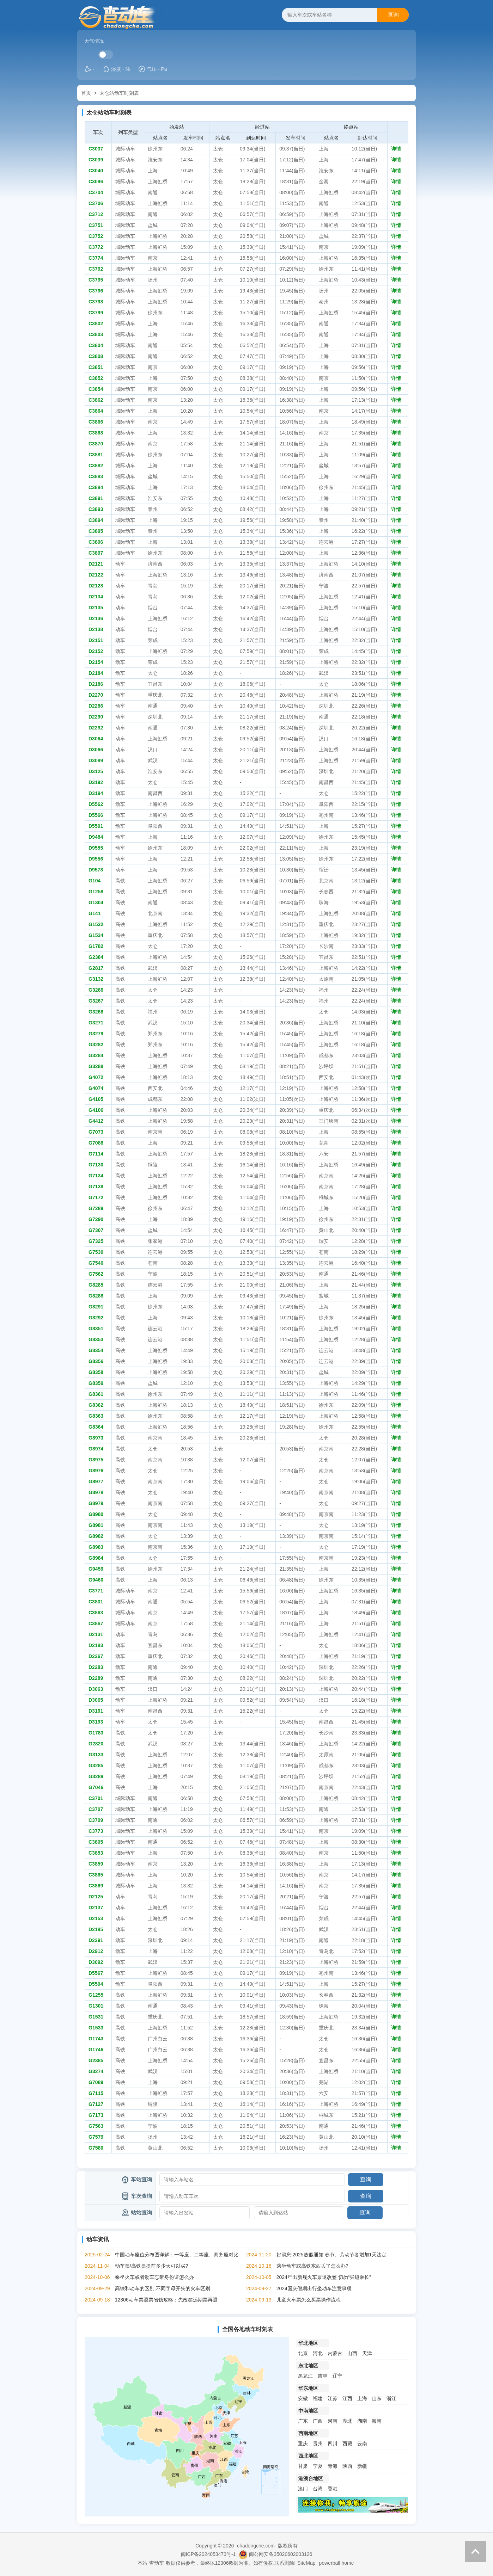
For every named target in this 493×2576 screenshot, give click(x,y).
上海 (362, 2398)
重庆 (303, 2443)
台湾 (318, 2488)
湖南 (362, 2421)
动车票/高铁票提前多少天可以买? (151, 2266)
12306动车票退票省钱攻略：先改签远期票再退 (166, 2300)
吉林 (323, 2376)
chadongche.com (256, 2546)
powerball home (336, 2563)
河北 (318, 2353)
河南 (332, 2421)
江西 (347, 2398)
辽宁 (337, 2376)
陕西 (347, 2466)
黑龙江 (305, 2376)
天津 (367, 2353)
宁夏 (318, 2466)
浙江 (391, 2398)
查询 (393, 15)
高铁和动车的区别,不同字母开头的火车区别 (162, 2288)
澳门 (303, 2488)
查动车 (156, 2563)
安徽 (303, 2398)
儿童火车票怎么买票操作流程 (308, 2300)
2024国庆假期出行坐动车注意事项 (314, 2288)
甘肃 (303, 2466)
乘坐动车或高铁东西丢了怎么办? (312, 2266)
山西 (352, 2353)
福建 (318, 2398)
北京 (303, 2353)
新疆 (362, 2466)
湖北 (347, 2421)
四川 (332, 2443)
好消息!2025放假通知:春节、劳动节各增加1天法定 (331, 2254)
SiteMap (306, 2563)
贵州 (318, 2443)
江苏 (332, 2398)
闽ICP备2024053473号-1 (208, 2554)
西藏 (347, 2443)
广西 (318, 2421)
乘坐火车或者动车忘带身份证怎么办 (154, 2277)
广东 (303, 2421)
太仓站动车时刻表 (119, 93)
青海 (332, 2466)
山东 (377, 2398)
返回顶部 (475, 2551)
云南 (362, 2443)
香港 (332, 2488)
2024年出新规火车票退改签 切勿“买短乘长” (323, 2277)
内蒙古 (335, 2353)
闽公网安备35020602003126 (280, 2554)
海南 (377, 2421)
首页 (86, 93)
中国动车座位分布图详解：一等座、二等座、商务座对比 (176, 2254)
